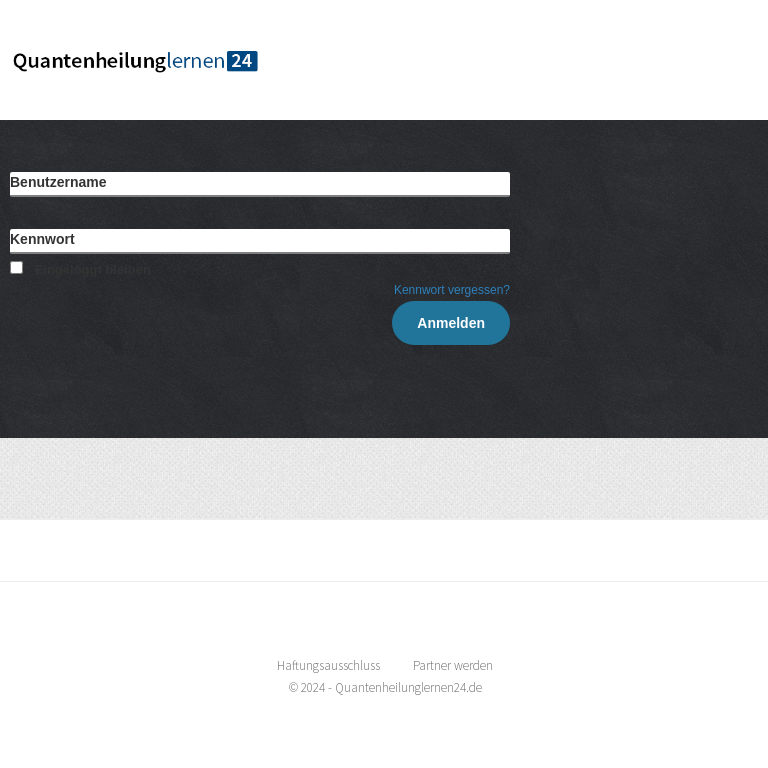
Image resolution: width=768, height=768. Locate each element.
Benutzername (58, 182)
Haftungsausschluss (328, 665)
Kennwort (42, 239)
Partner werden (453, 665)
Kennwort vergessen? (452, 290)
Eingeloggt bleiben (80, 269)
